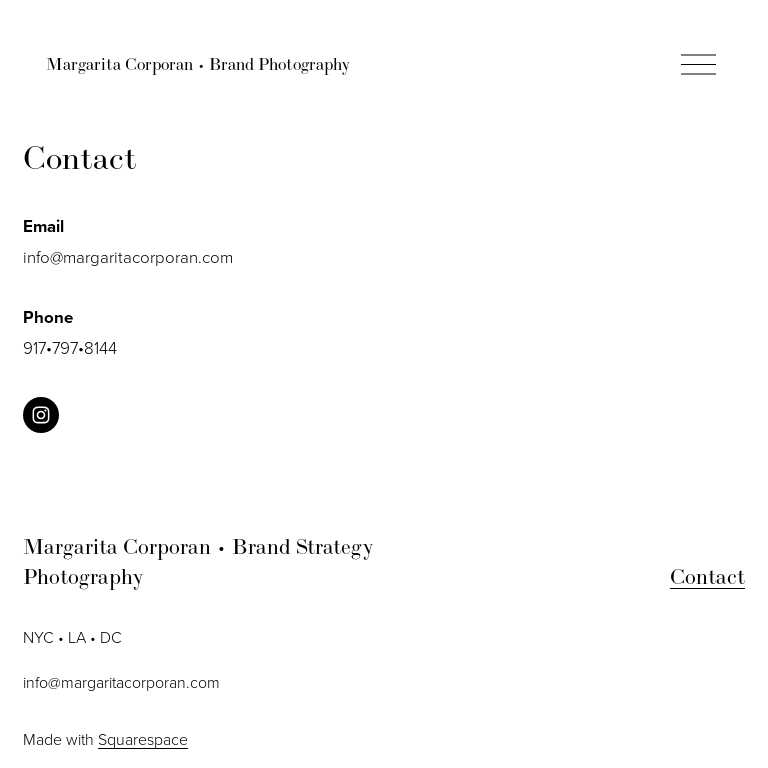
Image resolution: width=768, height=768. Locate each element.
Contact (707, 576)
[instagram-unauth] (41, 415)
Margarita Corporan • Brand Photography (198, 64)
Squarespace (143, 739)
